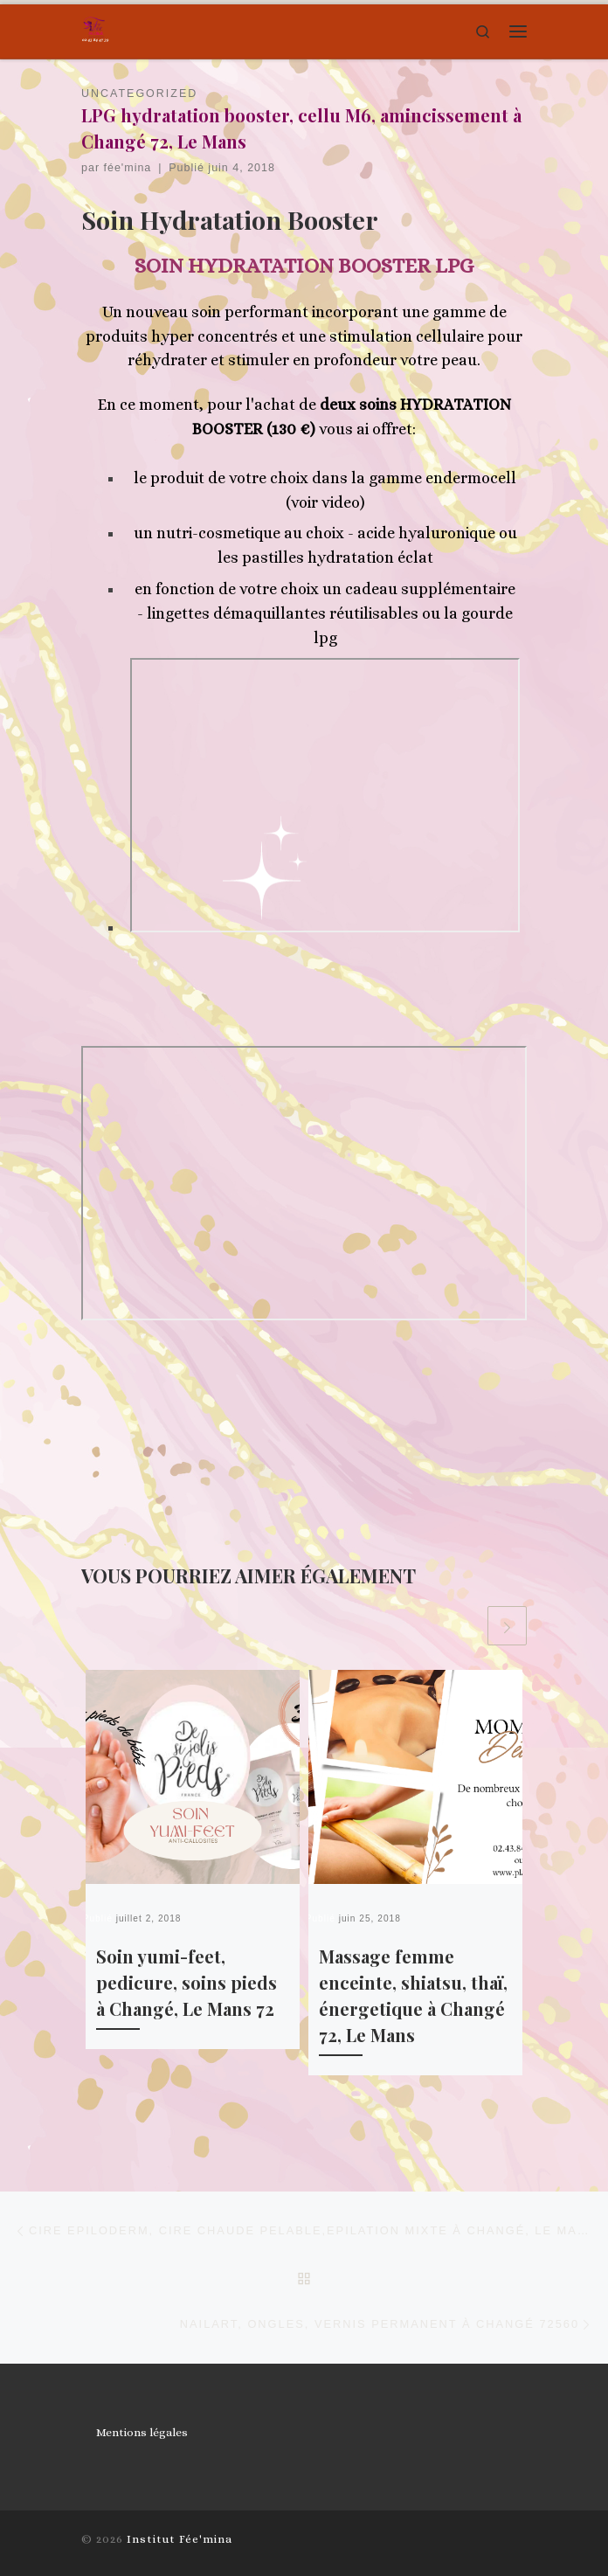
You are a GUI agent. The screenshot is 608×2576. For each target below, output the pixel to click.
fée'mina (128, 168)
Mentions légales (142, 2432)
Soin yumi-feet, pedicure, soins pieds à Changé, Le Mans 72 (186, 1982)
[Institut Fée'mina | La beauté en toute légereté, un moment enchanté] (95, 29)
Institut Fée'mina (179, 2538)
